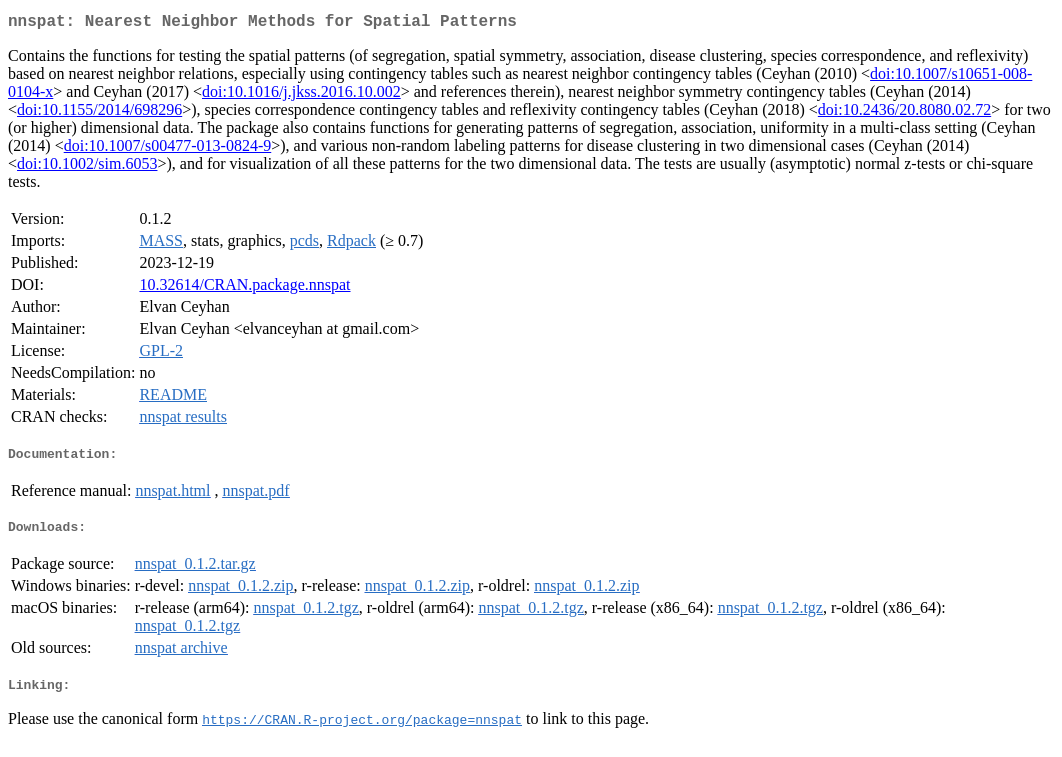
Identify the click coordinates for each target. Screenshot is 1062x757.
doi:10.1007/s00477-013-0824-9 (168, 149)
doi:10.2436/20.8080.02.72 (904, 113)
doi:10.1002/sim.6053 (87, 167)
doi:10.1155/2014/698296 (99, 113)
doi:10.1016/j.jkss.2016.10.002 (301, 95)
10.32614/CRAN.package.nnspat (244, 288)
